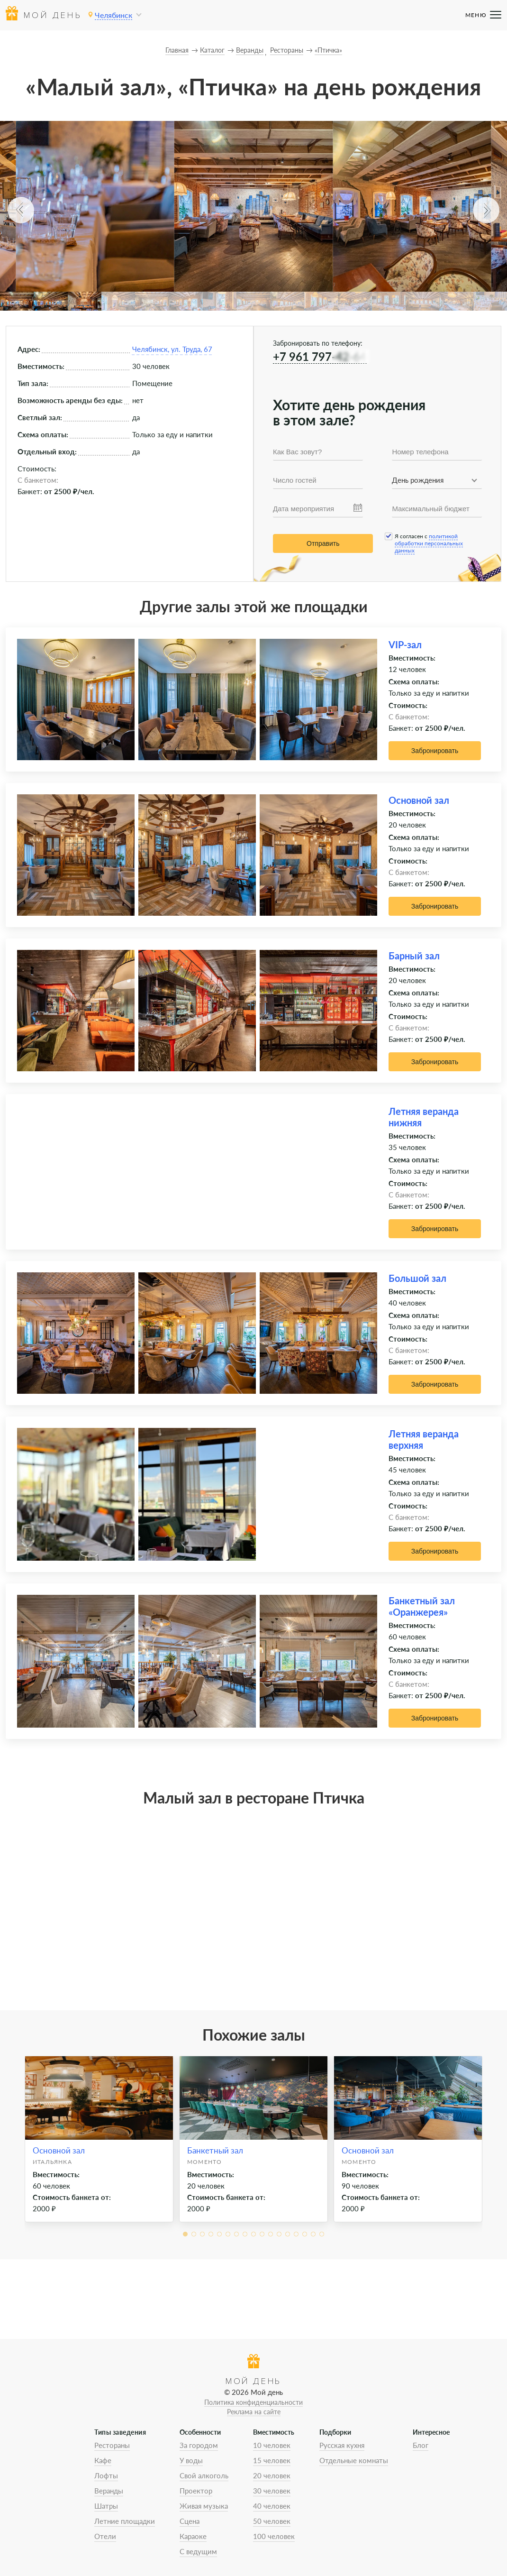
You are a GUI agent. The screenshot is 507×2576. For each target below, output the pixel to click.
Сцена (189, 2521)
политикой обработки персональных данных (429, 543)
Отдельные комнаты (353, 2460)
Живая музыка (204, 2506)
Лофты (106, 2475)
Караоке (193, 2536)
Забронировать (434, 750)
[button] (21, 210)
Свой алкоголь (204, 2475)
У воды (191, 2460)
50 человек (271, 2521)
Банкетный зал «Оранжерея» (422, 1606)
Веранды (108, 2490)
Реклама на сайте (254, 2412)
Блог (420, 2445)
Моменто (204, 2161)
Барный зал (414, 955)
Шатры (106, 2506)
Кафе (102, 2460)
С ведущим (198, 2551)
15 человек (271, 2460)
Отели (105, 2536)
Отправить (323, 543)
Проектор (196, 2490)
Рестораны (112, 2445)
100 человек (274, 2536)
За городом (199, 2445)
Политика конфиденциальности (253, 2402)
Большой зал (417, 1278)
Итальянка (52, 2161)
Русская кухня (341, 2445)
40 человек (271, 2506)
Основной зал (419, 800)
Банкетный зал (215, 2150)
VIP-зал (405, 644)
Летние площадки (124, 2521)
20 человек (271, 2475)
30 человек (271, 2490)
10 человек (271, 2445)
